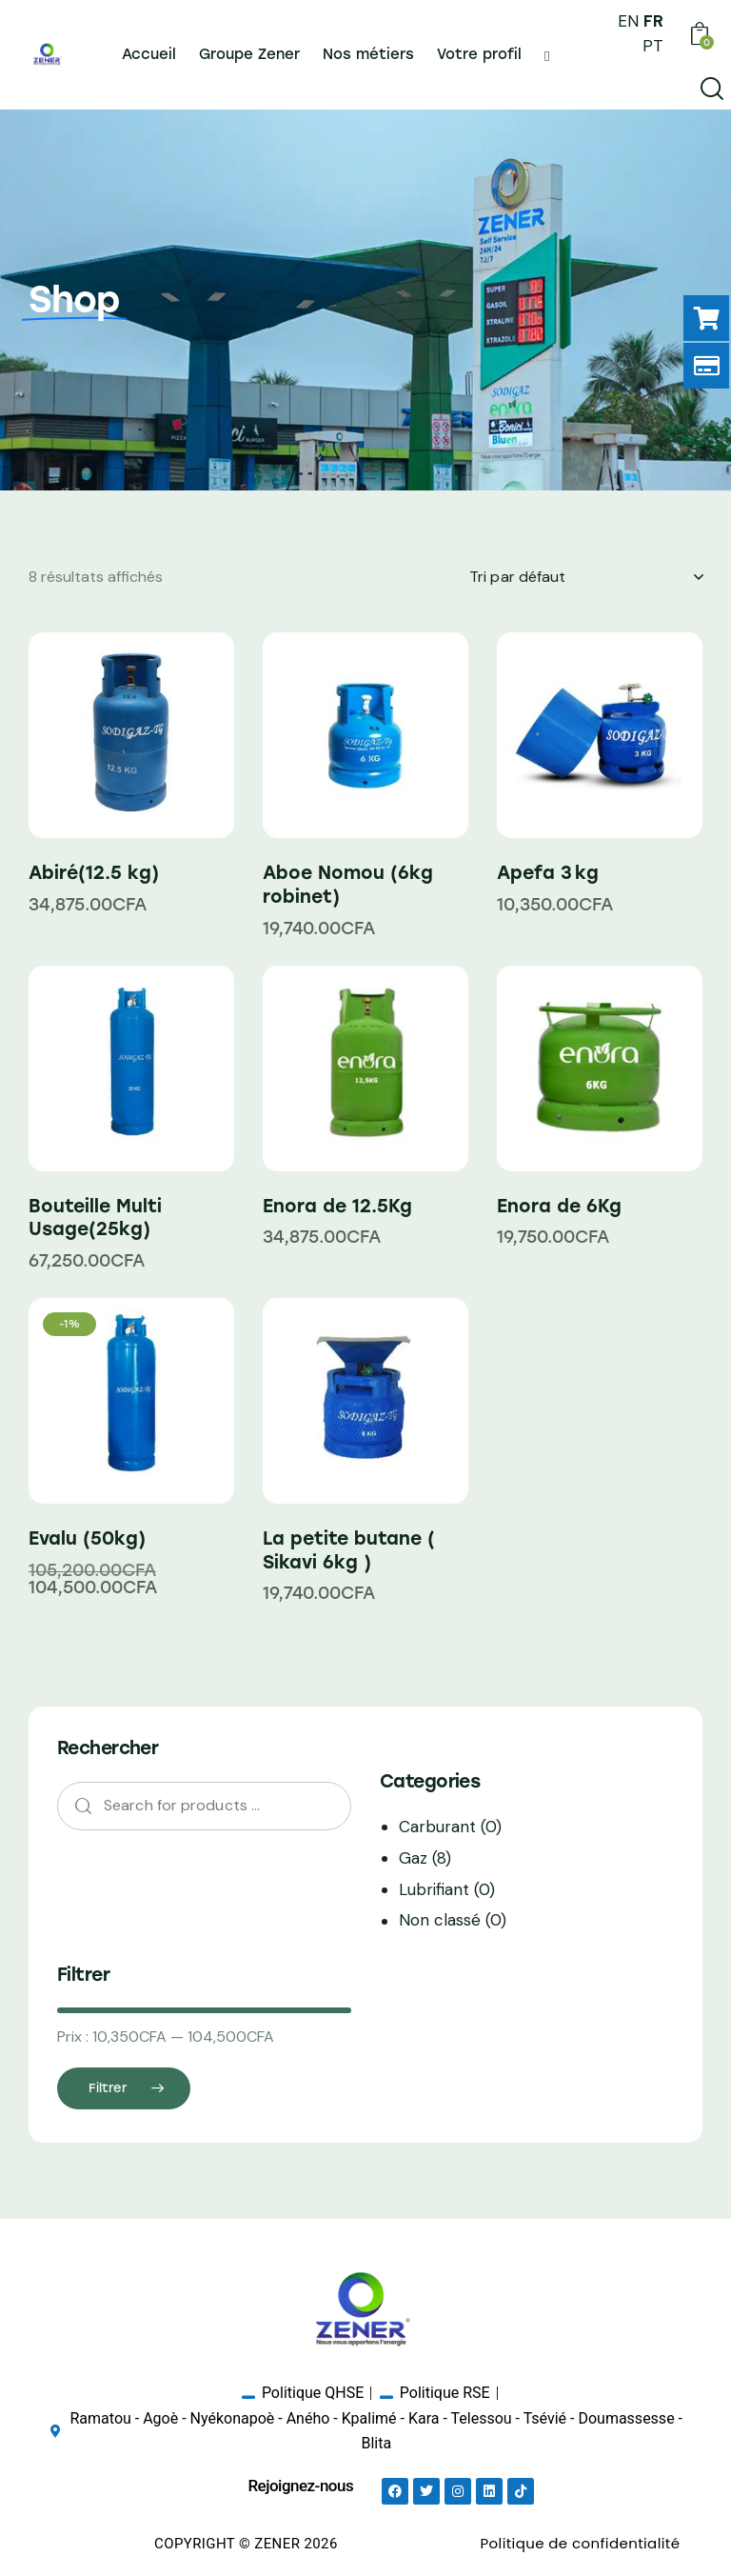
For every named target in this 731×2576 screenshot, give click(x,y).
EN (628, 20)
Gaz (413, 1857)
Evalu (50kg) (87, 1538)
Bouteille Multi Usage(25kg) (95, 1218)
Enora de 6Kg (559, 1206)
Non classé (440, 1919)
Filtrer (108, 2088)
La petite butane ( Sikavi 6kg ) (349, 1550)
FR (653, 20)
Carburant (437, 1826)
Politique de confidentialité (580, 2543)
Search (77, 1806)
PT (652, 45)
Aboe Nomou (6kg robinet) (348, 885)
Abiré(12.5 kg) (94, 873)
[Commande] (585, 577)
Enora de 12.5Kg (337, 1206)
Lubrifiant (434, 1889)
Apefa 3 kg (548, 873)
